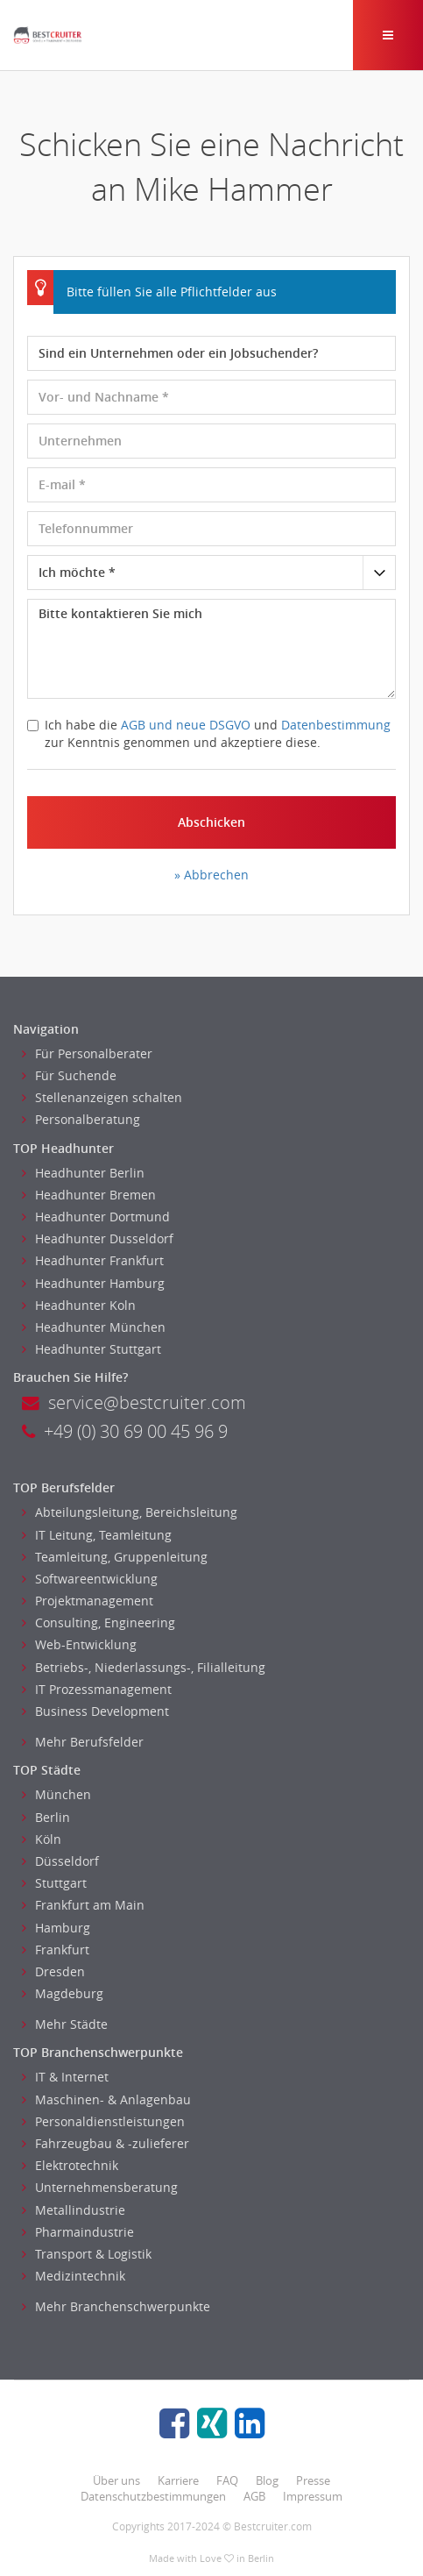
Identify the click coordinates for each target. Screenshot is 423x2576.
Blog (267, 2480)
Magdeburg (62, 1993)
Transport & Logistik (87, 2253)
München (56, 1794)
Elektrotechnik (70, 2165)
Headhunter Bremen (89, 1194)
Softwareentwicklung (90, 1578)
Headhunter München (94, 1327)
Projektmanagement (87, 1600)
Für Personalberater (87, 1053)
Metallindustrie (73, 2210)
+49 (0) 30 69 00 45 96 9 (125, 1431)
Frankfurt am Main (83, 1904)
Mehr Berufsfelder (83, 1741)
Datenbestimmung (336, 724)
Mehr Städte (65, 2024)
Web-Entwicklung (79, 1644)
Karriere (178, 2480)
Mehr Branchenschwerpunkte (116, 2306)
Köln (41, 1839)
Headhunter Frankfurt (93, 1260)
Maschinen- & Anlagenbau (106, 2099)
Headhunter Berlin (83, 1172)
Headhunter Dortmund (96, 1216)
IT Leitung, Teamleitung (97, 1534)
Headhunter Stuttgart (91, 1349)
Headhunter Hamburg (93, 1283)
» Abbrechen (211, 874)
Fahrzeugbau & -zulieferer (105, 2143)
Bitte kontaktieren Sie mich (211, 649)
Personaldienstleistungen (103, 2121)
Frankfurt (55, 1949)
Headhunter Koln (79, 1305)
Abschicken (211, 822)
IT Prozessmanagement (97, 1689)
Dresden (53, 1971)
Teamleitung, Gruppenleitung (115, 1556)
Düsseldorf (60, 1861)
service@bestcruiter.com (134, 1402)
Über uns (116, 2480)
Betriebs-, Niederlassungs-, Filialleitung (143, 1667)
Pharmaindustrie (78, 2232)
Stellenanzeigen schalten (102, 1097)
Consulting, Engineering (98, 1622)
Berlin (46, 1817)
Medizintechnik (73, 2275)
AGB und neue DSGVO (185, 724)
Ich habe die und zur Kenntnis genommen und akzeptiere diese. (209, 733)
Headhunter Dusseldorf (97, 1238)
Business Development (95, 1711)
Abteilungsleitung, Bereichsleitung (129, 1512)
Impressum (312, 2496)
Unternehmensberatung (100, 2187)
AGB (254, 2496)
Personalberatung (81, 1119)
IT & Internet (65, 2076)
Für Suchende (69, 1075)
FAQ (227, 2480)
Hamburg (56, 1927)
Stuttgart (54, 1883)
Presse (313, 2480)
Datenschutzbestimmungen (153, 2496)
